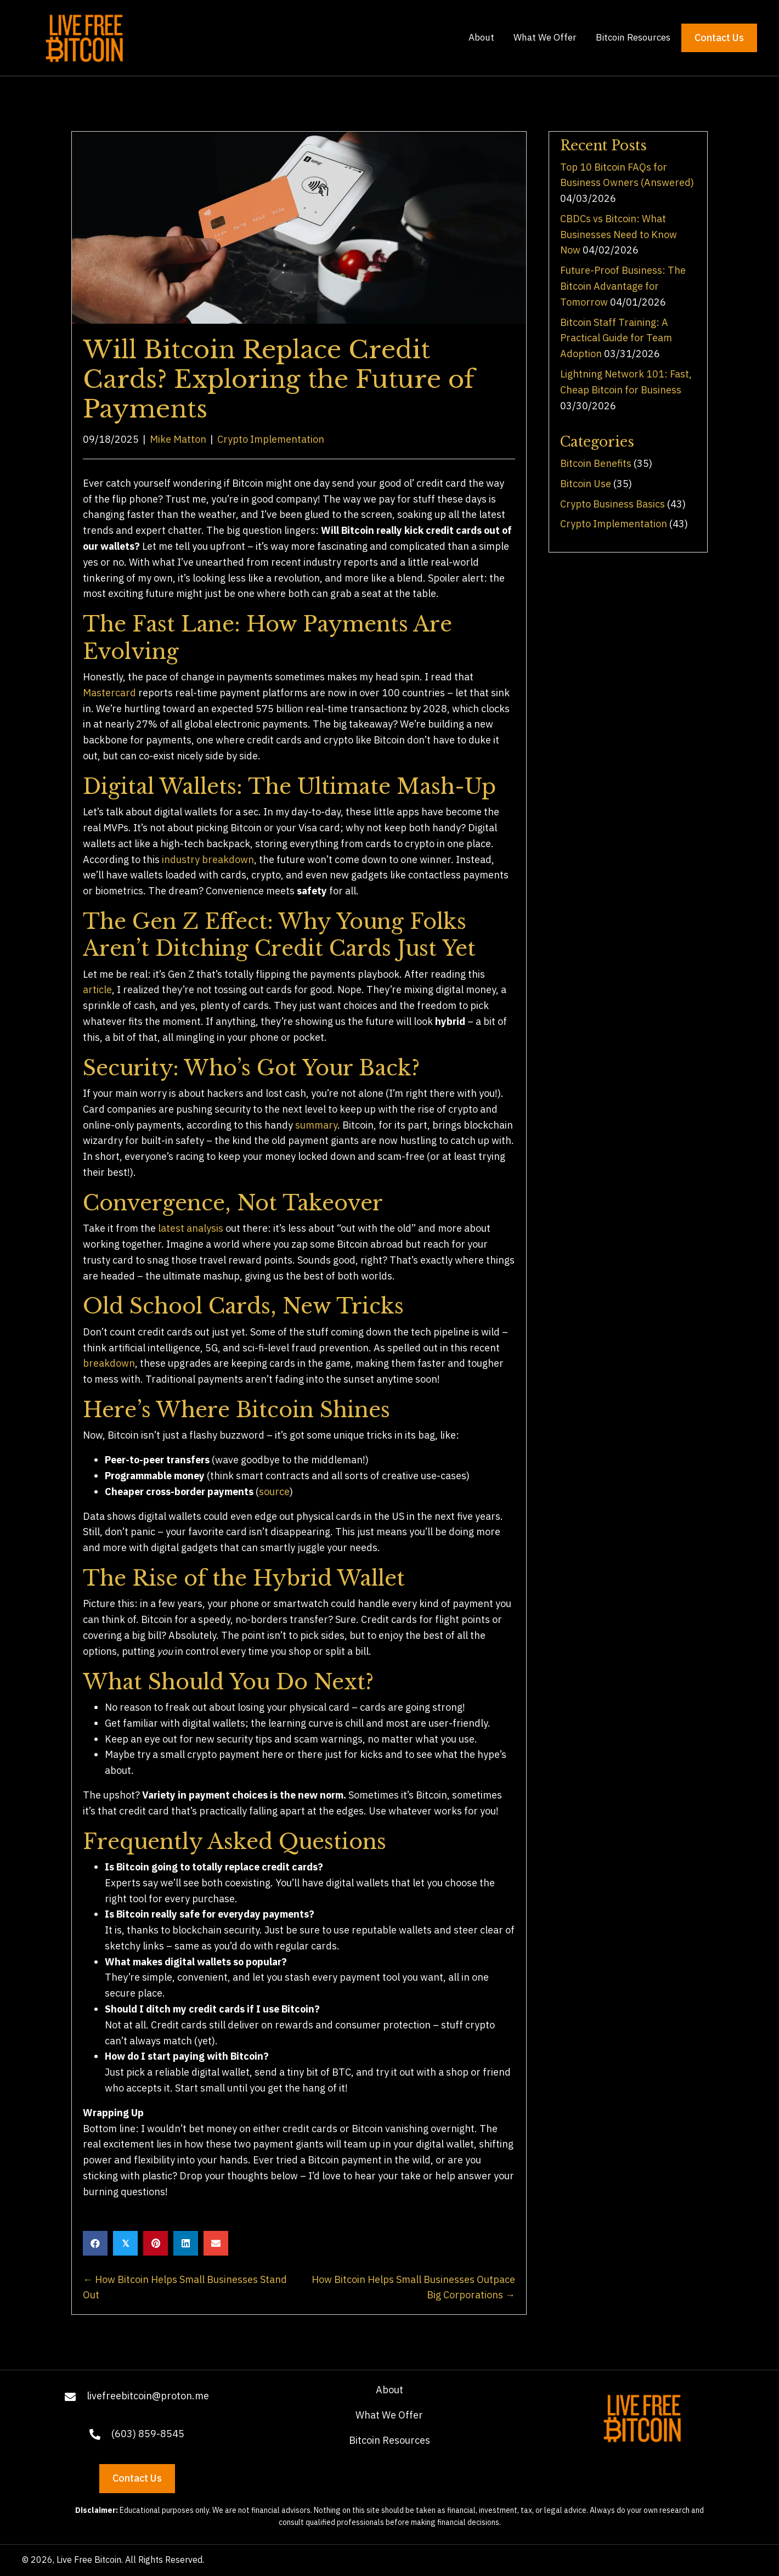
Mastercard (109, 692)
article (97, 989)
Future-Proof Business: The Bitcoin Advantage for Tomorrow (623, 286)
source (274, 1491)
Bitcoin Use (585, 483)
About (389, 2389)
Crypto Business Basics (612, 504)
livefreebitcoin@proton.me (148, 2395)
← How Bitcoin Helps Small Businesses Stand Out (185, 2287)
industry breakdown (208, 859)
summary (316, 1125)
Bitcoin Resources (389, 2440)
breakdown (109, 1363)
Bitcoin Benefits (595, 463)
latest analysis (190, 1228)
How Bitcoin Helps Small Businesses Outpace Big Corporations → (413, 2287)
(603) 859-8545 (147, 2433)
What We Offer (389, 2415)
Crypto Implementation (270, 439)
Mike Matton (178, 439)
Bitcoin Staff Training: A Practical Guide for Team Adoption (616, 338)
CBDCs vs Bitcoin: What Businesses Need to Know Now (618, 234)
